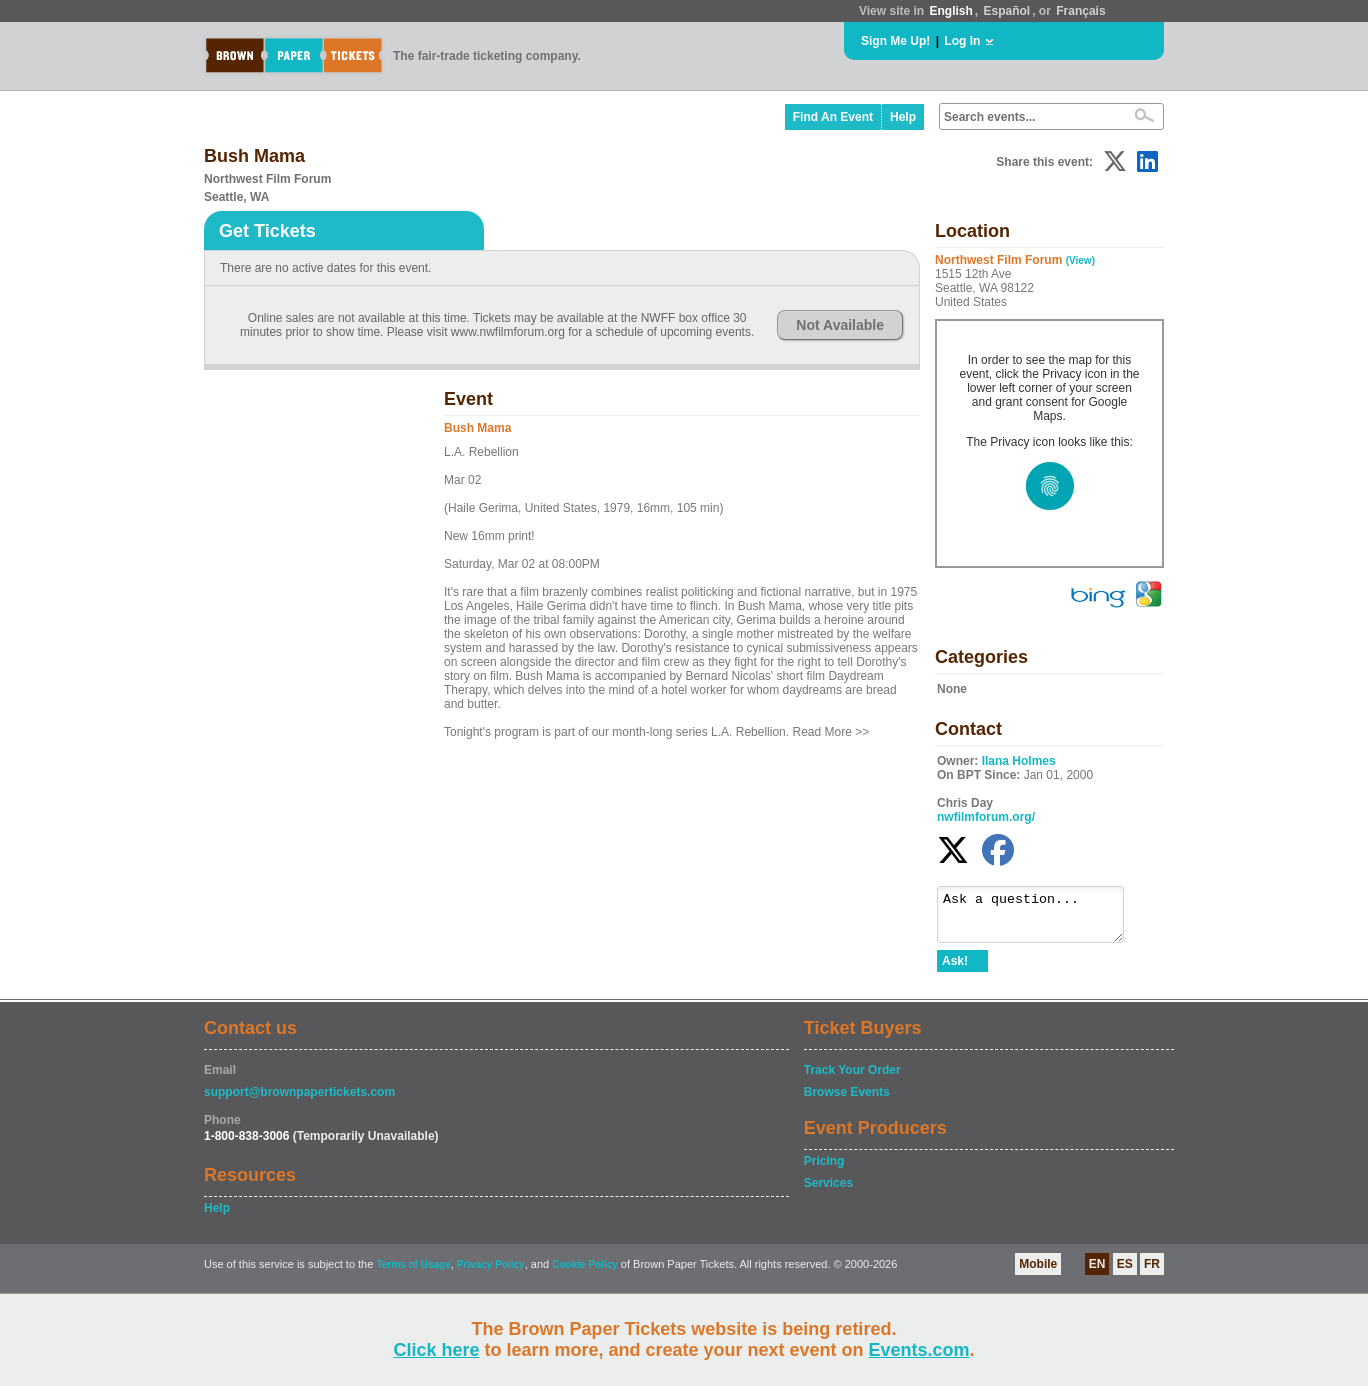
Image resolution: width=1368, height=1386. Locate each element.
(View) (1080, 260)
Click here (436, 1350)
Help (903, 117)
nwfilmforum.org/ (986, 817)
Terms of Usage (413, 1273)
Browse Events (847, 1101)
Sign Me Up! (895, 41)
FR (1152, 1273)
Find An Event (833, 117)
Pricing (824, 1170)
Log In (962, 41)
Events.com (919, 1350)
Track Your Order (852, 1079)
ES (1125, 1273)
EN (1097, 1273)
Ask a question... (1040, 919)
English (950, 11)
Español (1007, 11)
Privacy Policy (491, 1273)
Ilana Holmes (1019, 761)
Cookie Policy (585, 1273)
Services (828, 1192)
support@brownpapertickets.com (299, 1101)
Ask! (955, 970)
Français (1080, 11)
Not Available (840, 325)
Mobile (1038, 1273)
